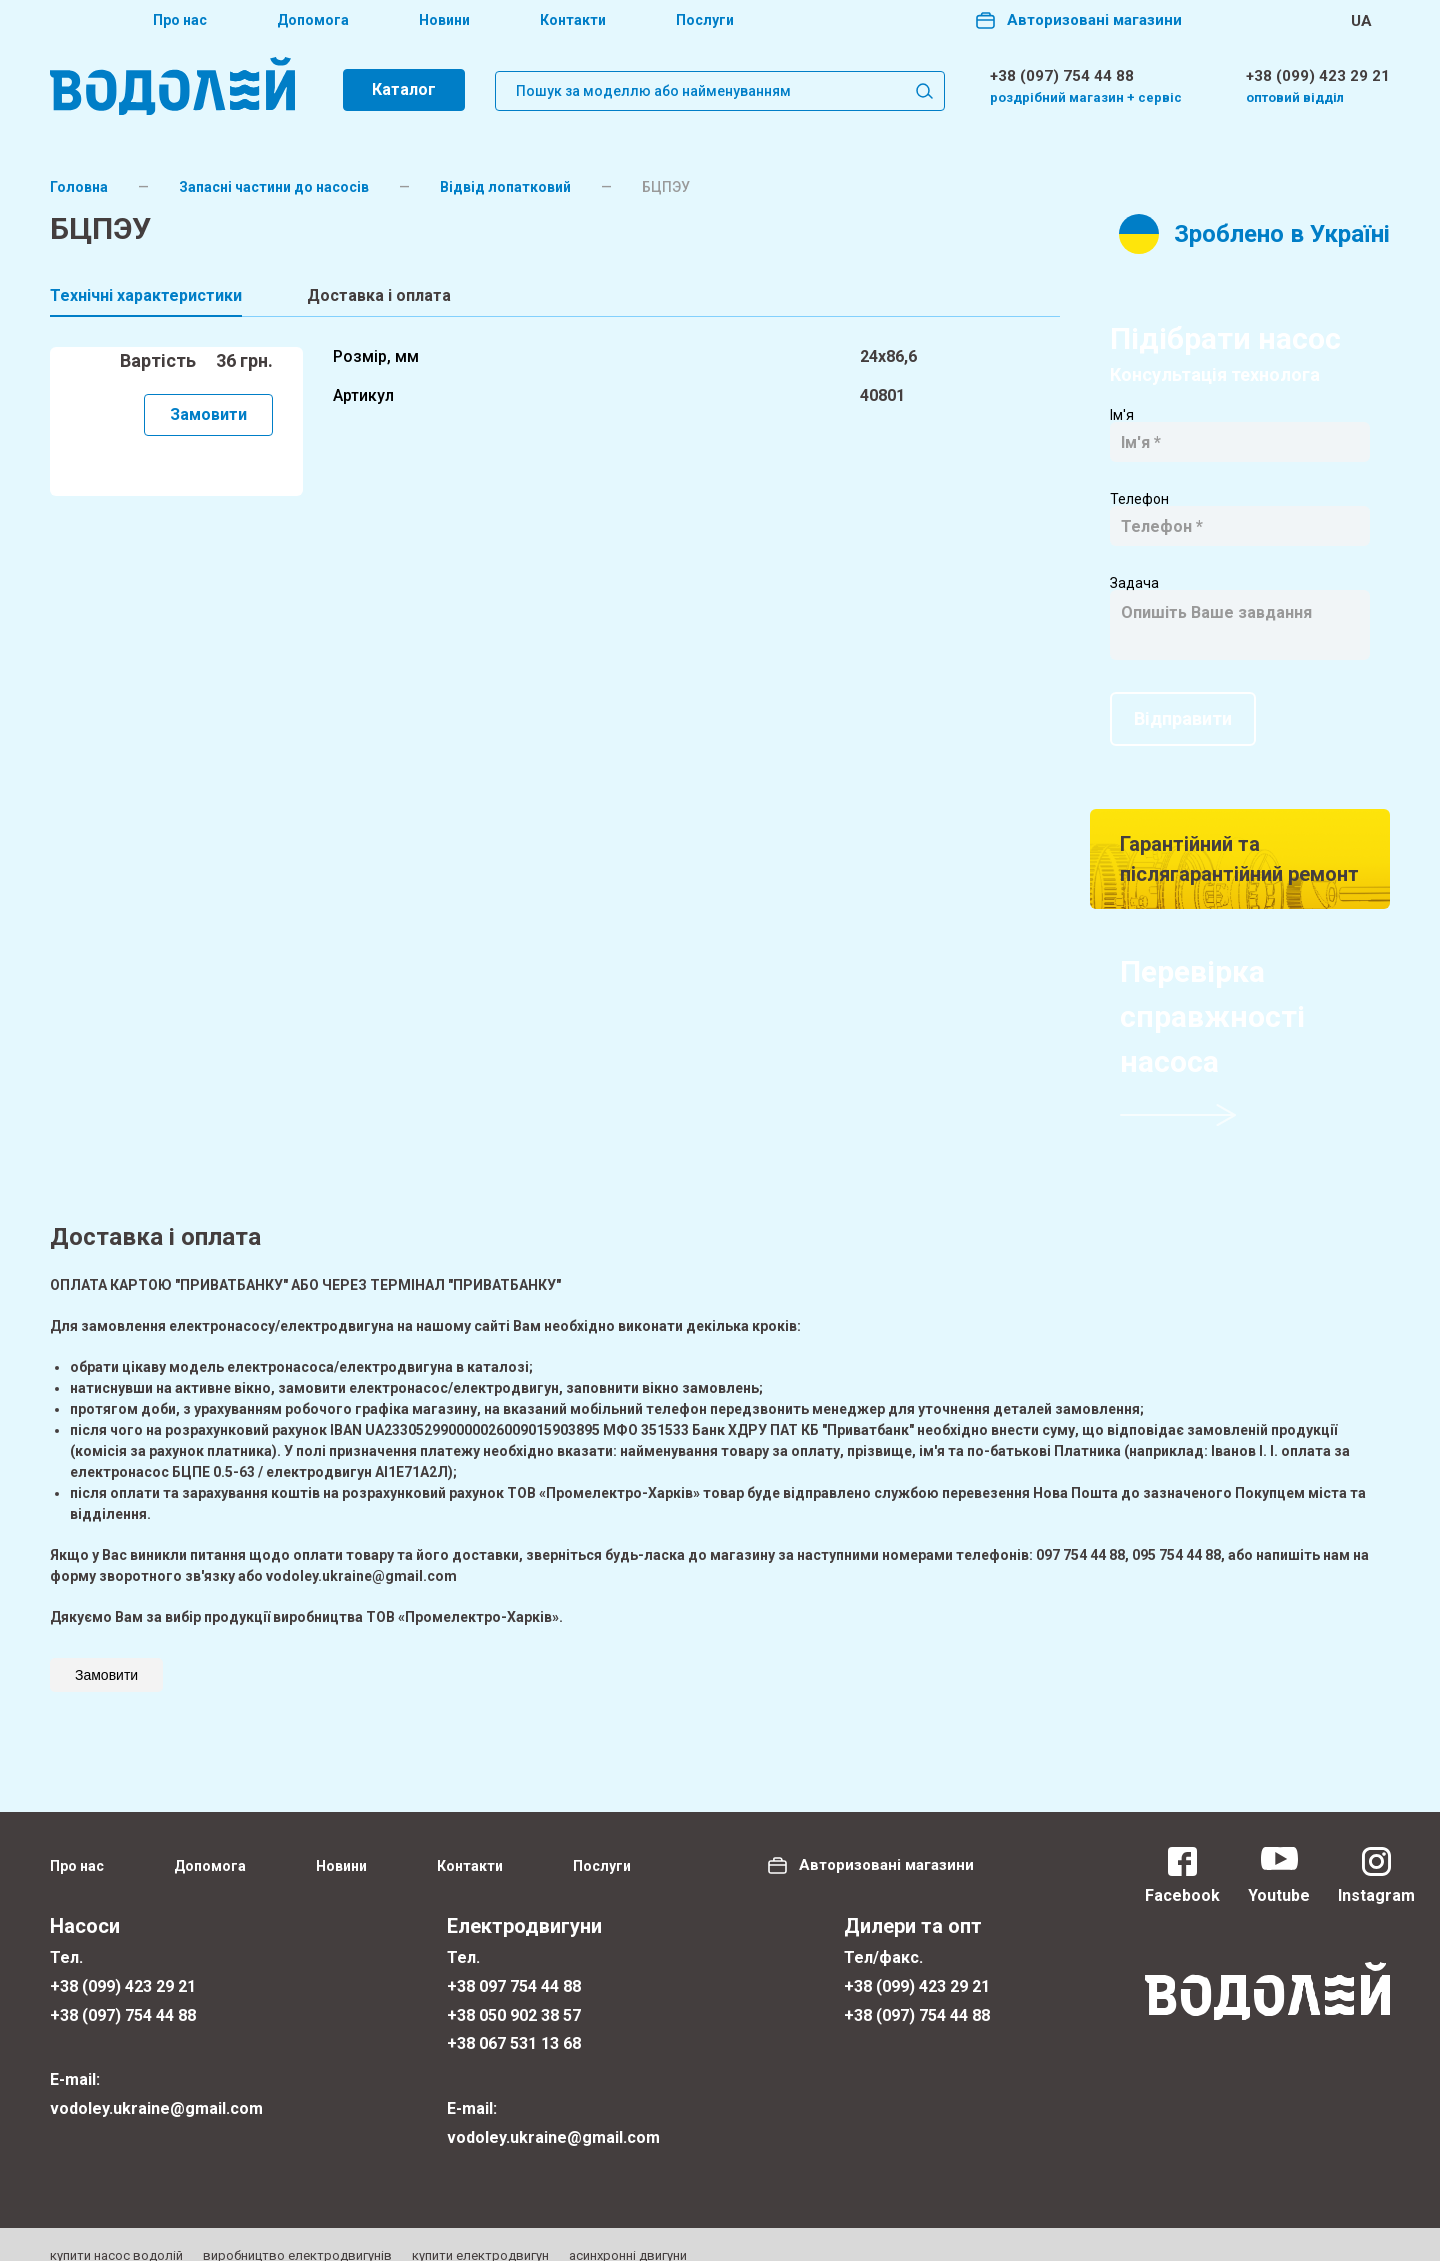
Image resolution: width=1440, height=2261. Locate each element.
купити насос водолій (116, 2232)
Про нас (180, 21)
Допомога (313, 21)
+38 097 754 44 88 (514, 1963)
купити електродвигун (480, 2232)
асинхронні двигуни (628, 2232)
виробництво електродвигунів (297, 2232)
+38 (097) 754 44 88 (1062, 76)
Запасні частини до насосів (274, 187)
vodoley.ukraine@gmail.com (156, 2085)
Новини (444, 21)
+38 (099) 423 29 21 (1318, 76)
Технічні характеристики (146, 295)
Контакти (573, 21)
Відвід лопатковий (505, 187)
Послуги (705, 21)
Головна (79, 187)
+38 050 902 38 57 (514, 1992)
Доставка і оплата (379, 295)
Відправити (1183, 695)
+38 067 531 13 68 (514, 2021)
